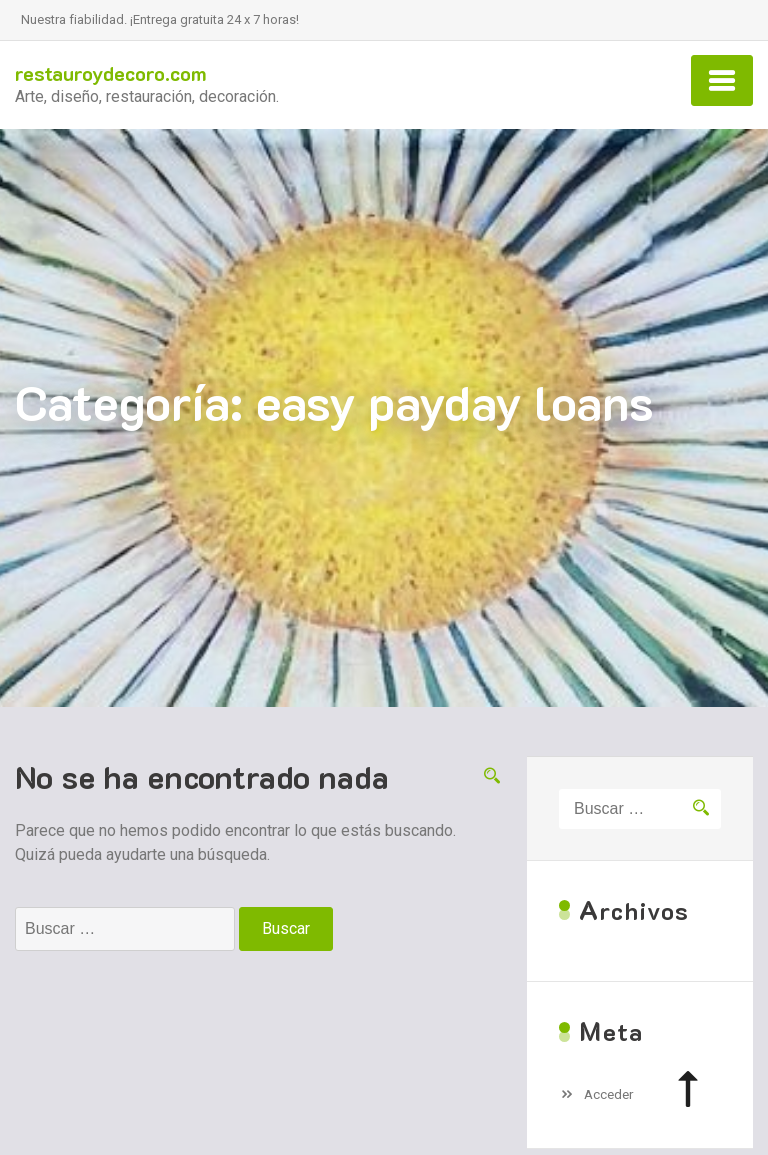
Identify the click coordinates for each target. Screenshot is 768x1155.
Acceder (609, 1094)
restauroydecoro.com (111, 73)
